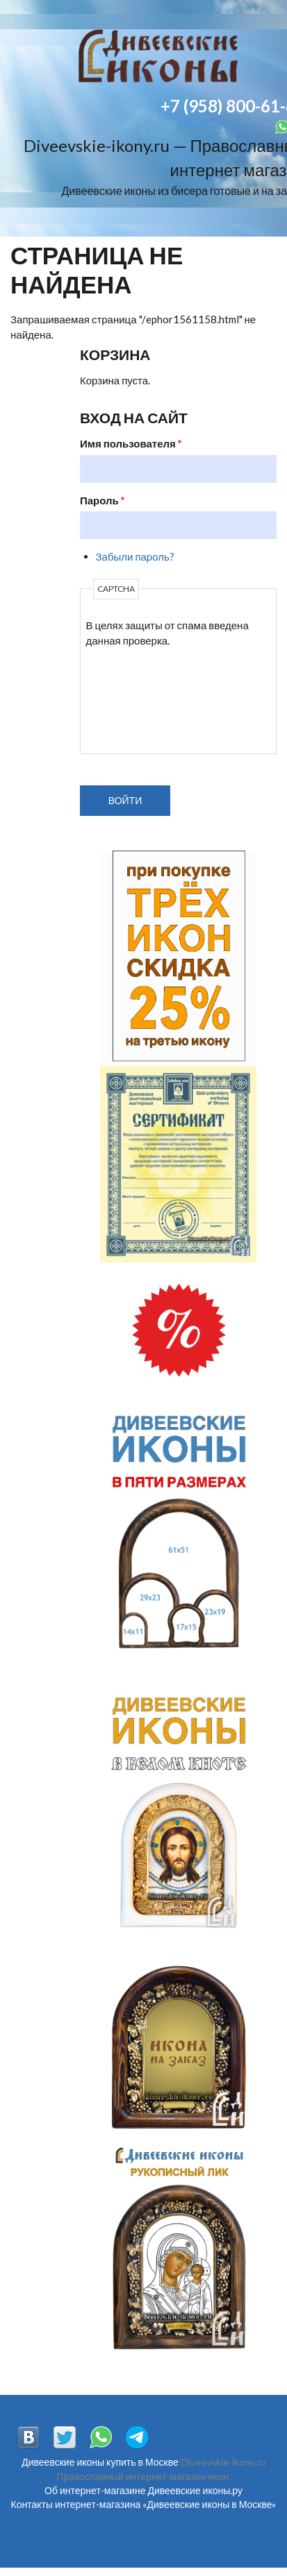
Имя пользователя (131, 443)
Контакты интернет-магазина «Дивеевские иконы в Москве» (144, 2504)
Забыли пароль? (135, 556)
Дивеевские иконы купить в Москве (100, 2462)
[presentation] (143, 699)
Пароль (102, 500)
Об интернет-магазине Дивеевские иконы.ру (143, 2490)
